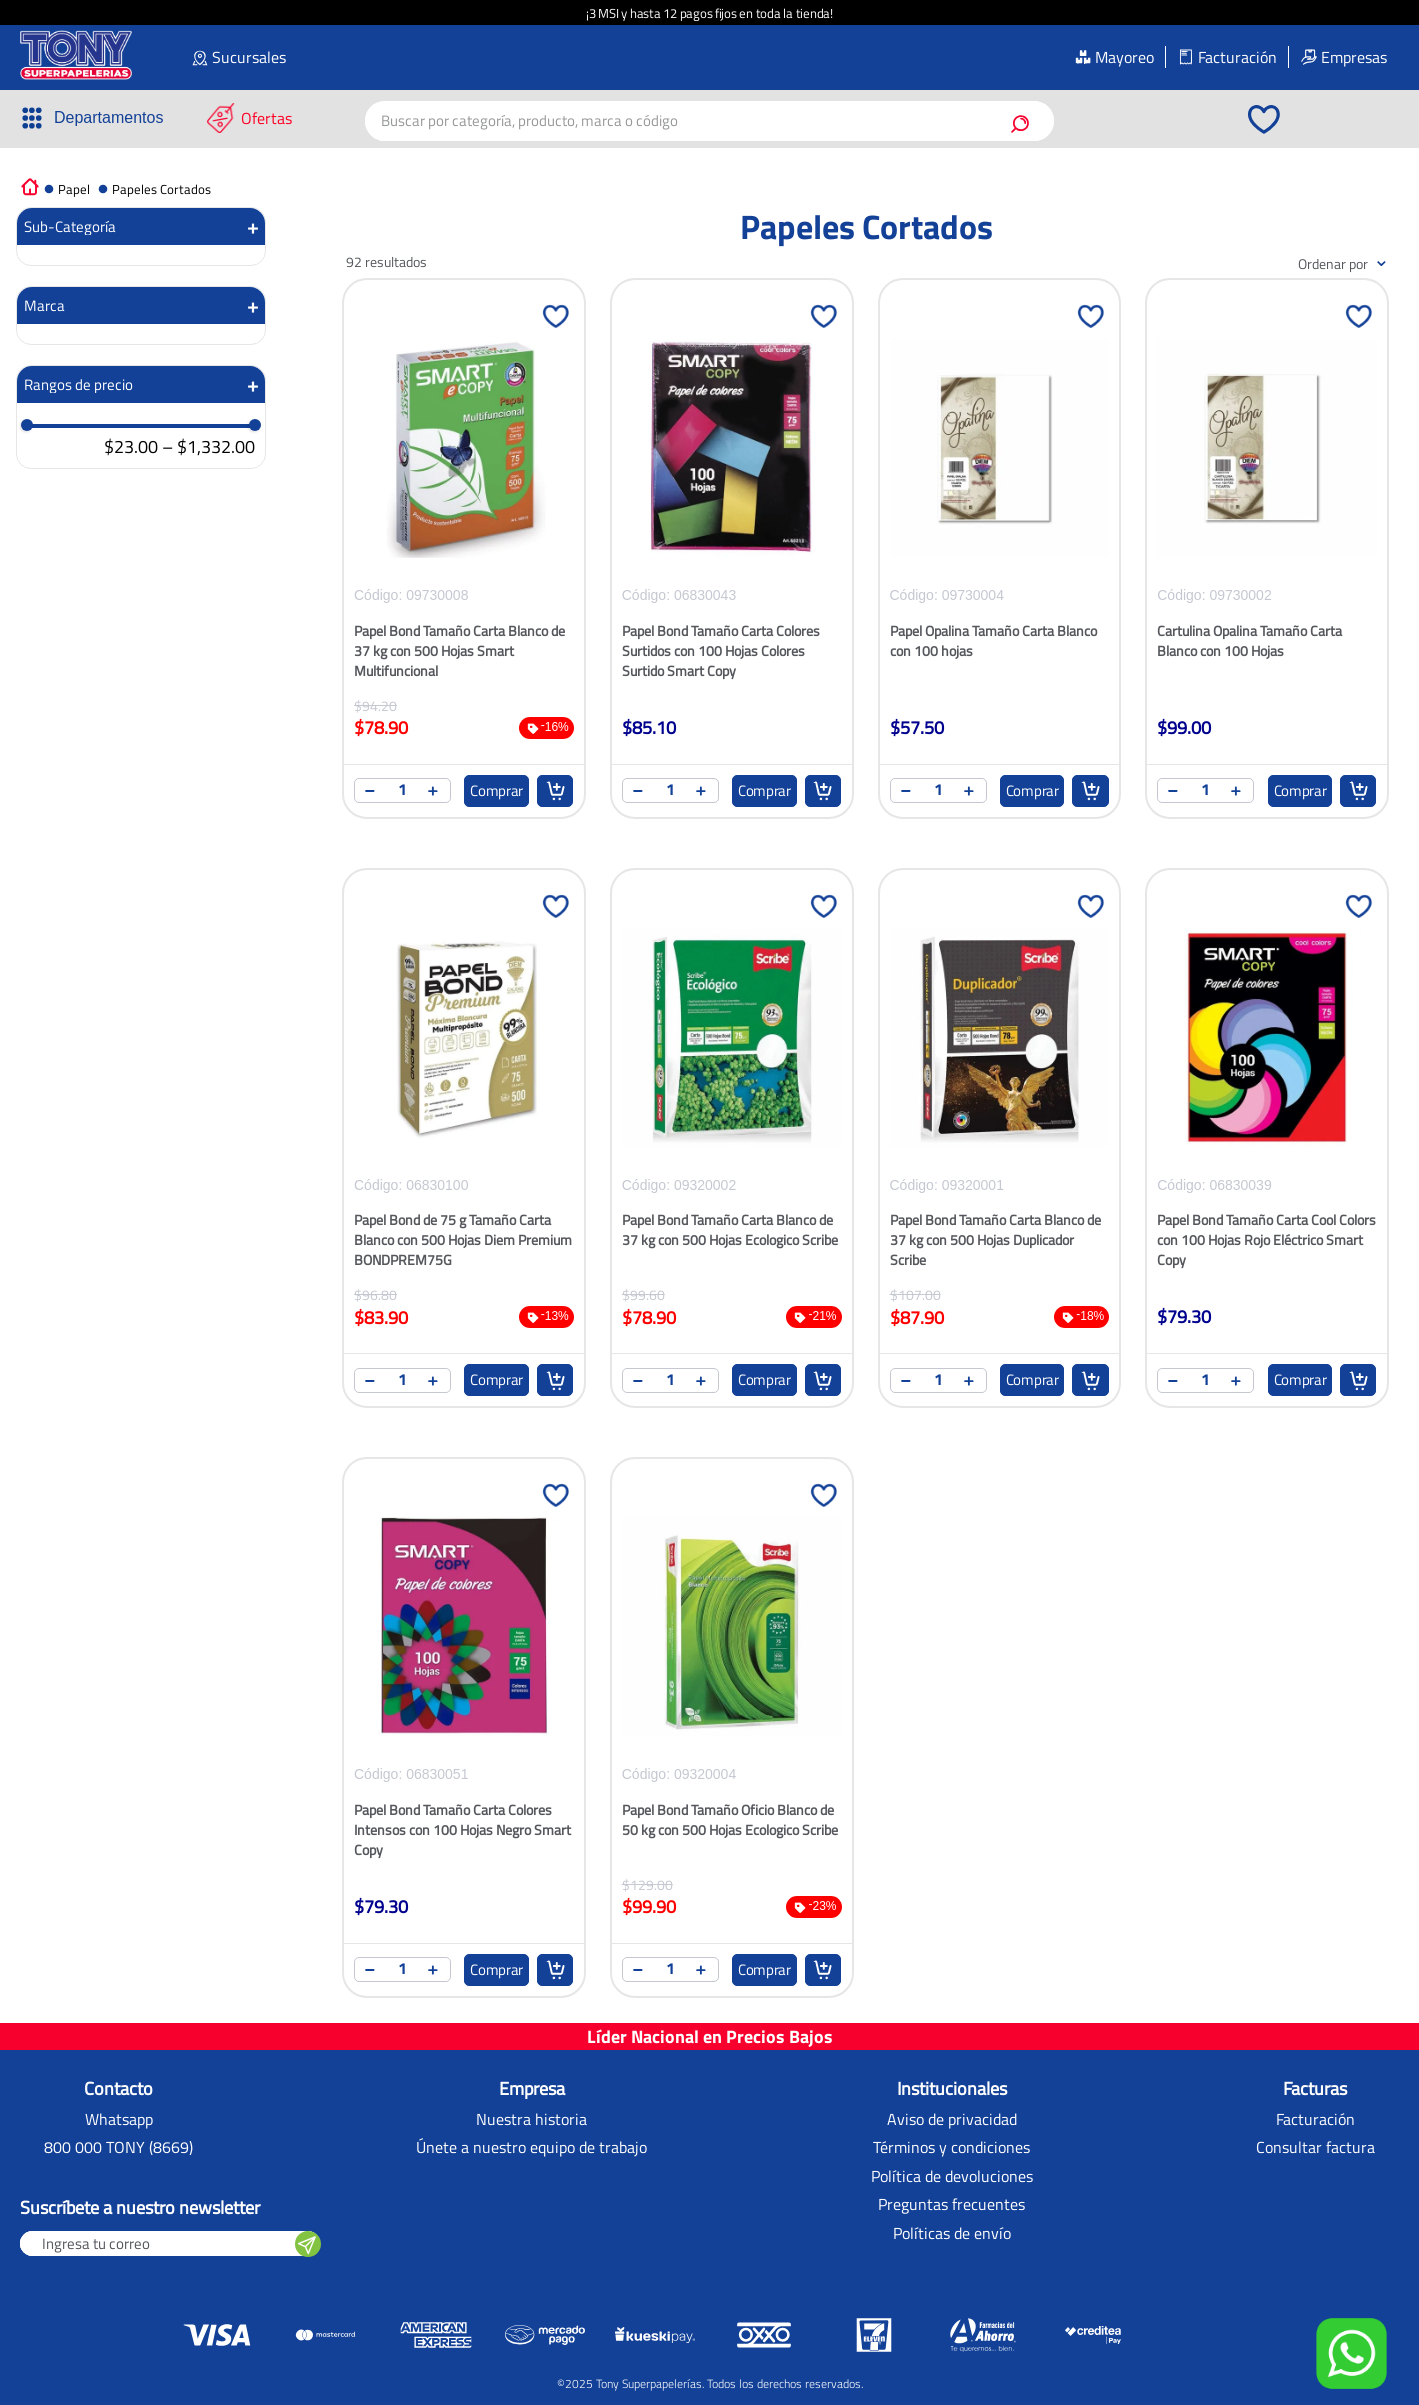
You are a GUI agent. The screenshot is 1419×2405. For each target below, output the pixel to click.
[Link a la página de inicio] (30, 185)
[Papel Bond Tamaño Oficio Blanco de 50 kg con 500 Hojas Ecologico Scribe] (732, 1740)
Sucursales (249, 57)
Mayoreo (1124, 57)
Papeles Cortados (161, 189)
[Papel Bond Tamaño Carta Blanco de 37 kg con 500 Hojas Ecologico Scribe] (732, 1151)
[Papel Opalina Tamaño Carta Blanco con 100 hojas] (1000, 561)
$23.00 (131, 447)
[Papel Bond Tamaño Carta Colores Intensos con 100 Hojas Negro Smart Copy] (464, 1740)
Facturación (1237, 57)
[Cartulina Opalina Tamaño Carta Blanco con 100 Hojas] (1267, 561)
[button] (91, 118)
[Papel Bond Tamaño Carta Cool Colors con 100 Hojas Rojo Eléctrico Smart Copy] (1267, 1151)
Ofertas (266, 118)
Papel (74, 189)
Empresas (1354, 57)
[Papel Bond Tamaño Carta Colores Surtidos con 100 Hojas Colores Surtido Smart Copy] (732, 561)
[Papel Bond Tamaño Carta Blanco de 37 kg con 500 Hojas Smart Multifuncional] (464, 561)
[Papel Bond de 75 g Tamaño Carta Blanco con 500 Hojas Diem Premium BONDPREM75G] (464, 1151)
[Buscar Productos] (1024, 121)
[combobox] (710, 121)
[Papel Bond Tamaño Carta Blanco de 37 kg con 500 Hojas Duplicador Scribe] (1000, 1151)
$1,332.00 (208, 447)
